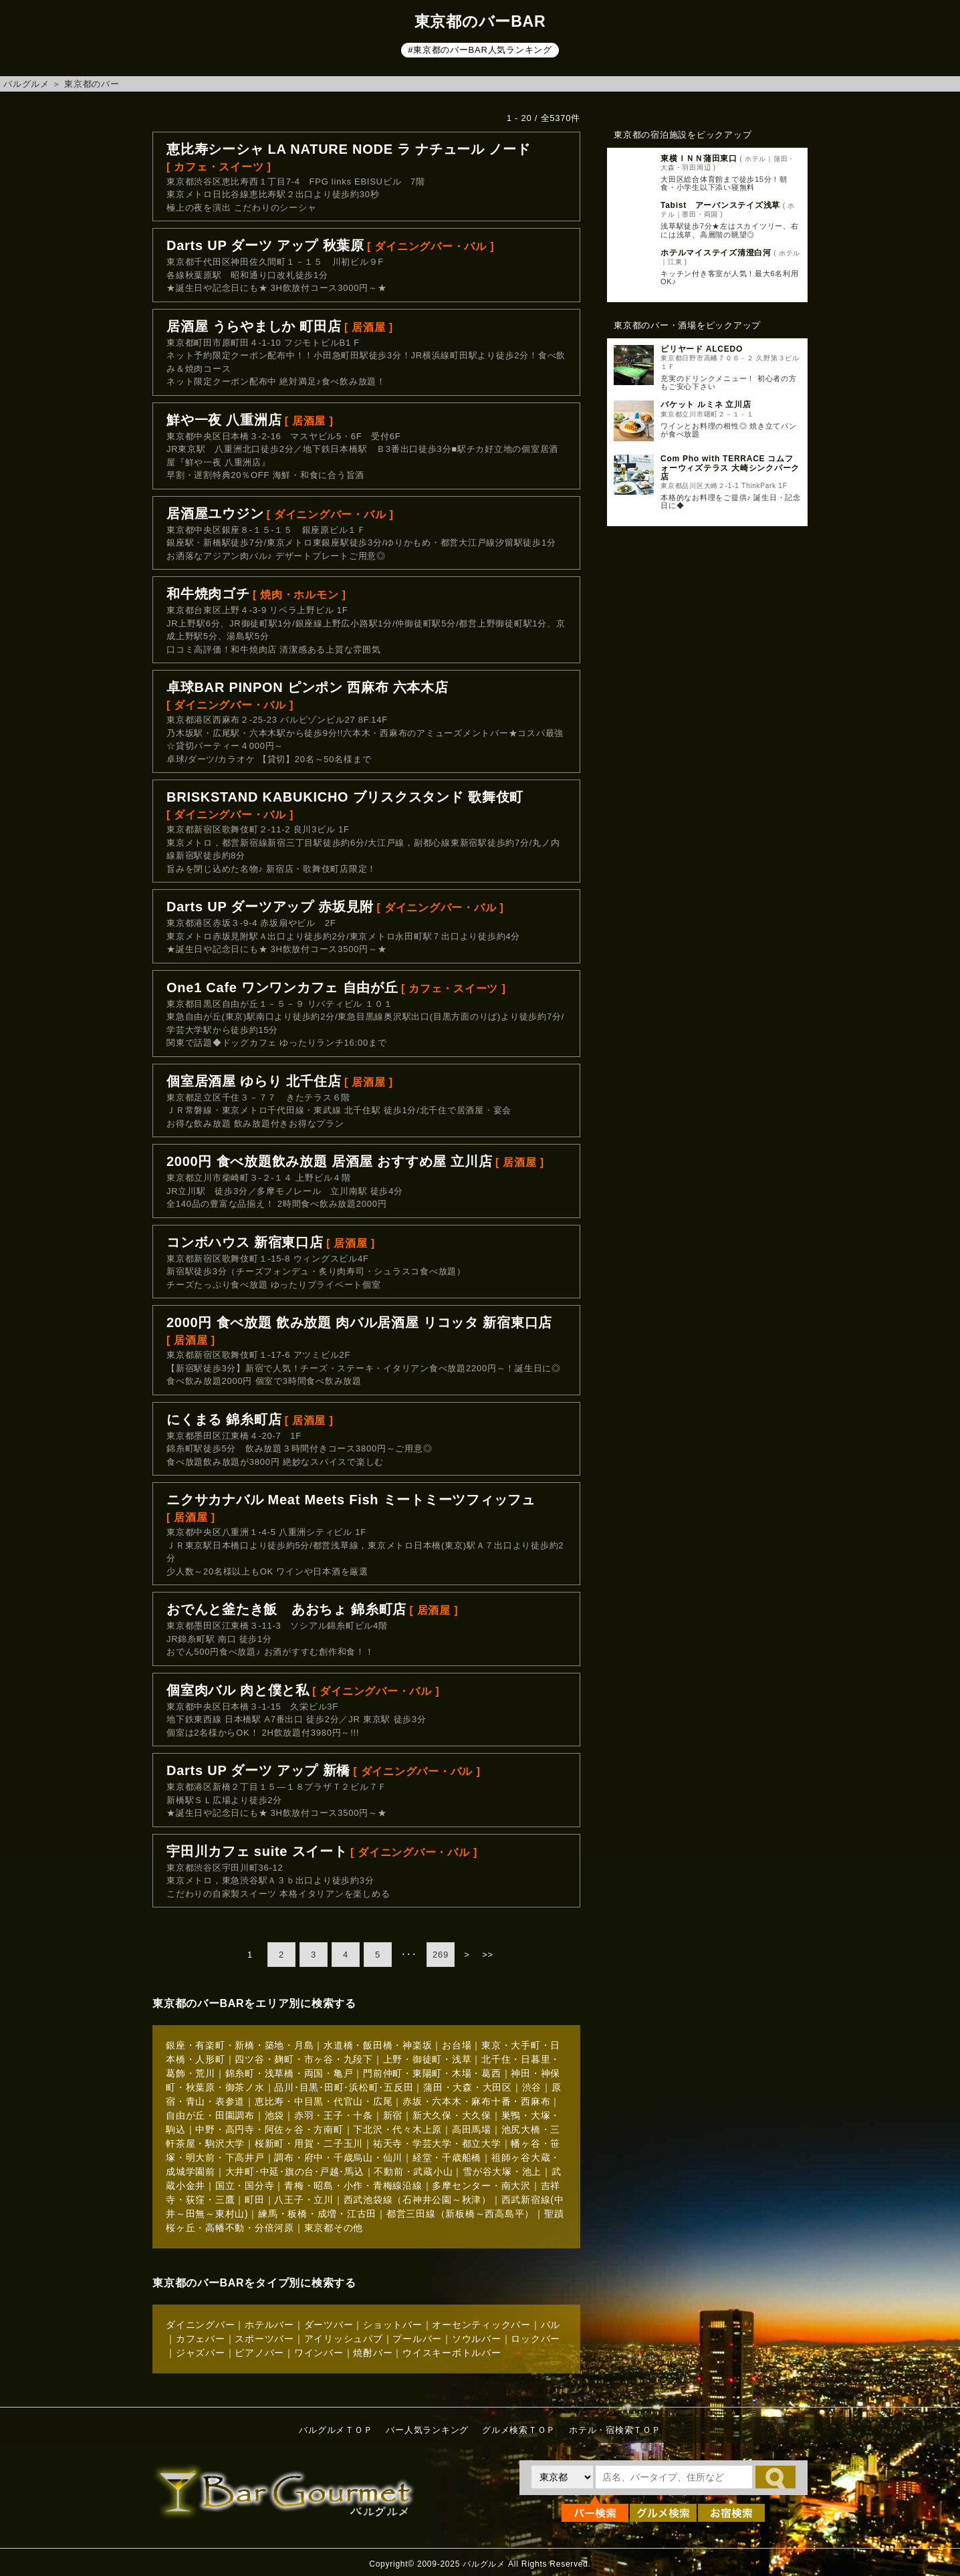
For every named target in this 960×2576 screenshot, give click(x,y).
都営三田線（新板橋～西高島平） (460, 2213)
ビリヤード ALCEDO (702, 349)
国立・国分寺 (245, 2185)
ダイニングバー (200, 2324)
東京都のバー (92, 84)
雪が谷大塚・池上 (502, 2171)
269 (441, 1955)
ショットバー (393, 2324)
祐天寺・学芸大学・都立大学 (437, 2143)
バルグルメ (26, 84)
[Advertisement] (707, 753)
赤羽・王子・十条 (333, 2115)
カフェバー (200, 2338)
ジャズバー (200, 2352)
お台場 (456, 2045)
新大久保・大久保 (451, 2115)
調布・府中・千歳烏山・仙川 (338, 2157)
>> (487, 1955)
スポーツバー (264, 2338)
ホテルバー (269, 2324)
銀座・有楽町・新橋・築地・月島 (240, 2045)
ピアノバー (259, 2352)
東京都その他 (334, 2227)
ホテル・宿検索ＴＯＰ (615, 2430)
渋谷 (532, 2087)
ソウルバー (476, 2338)
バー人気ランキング (427, 2430)
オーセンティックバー (481, 2324)
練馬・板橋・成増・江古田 (317, 2213)
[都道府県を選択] (562, 2477)
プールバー (417, 2338)
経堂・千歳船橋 (446, 2157)
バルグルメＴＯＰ (335, 2430)
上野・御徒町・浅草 (427, 2059)
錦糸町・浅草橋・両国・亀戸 (289, 2073)
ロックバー (535, 2338)
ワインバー (319, 2352)
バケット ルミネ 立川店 (706, 404)
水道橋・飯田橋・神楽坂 (378, 2045)
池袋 (275, 2115)
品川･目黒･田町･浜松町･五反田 (343, 2087)
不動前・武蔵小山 (413, 2171)
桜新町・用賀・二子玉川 (309, 2143)
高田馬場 (471, 2129)
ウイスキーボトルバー (451, 2352)
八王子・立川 (304, 2199)
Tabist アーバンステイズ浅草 (720, 205)
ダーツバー (329, 2324)
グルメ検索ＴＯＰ (519, 2430)
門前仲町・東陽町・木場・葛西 (432, 2073)
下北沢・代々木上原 (397, 2129)
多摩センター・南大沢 (481, 2185)
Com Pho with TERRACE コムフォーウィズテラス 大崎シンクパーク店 (730, 467)
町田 (255, 2199)
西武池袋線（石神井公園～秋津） (417, 2199)
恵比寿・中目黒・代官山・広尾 (324, 2101)
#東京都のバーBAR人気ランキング (480, 50)
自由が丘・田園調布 (210, 2115)
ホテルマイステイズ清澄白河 (716, 252)
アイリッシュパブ (343, 2338)
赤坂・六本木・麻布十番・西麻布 (476, 2101)
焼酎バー (372, 2352)
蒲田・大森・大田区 (467, 2087)
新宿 (393, 2115)
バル (551, 2324)
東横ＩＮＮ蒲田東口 (699, 158)
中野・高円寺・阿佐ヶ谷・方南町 (269, 2129)
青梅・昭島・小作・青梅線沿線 (353, 2185)
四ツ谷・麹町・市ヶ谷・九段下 (304, 2059)
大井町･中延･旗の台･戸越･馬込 (294, 2171)
